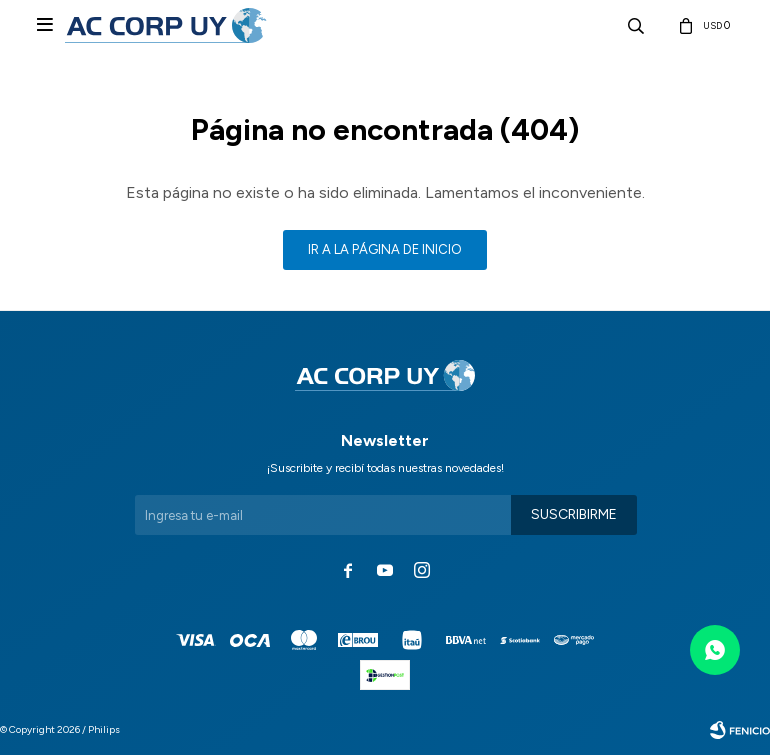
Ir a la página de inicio (385, 249)
